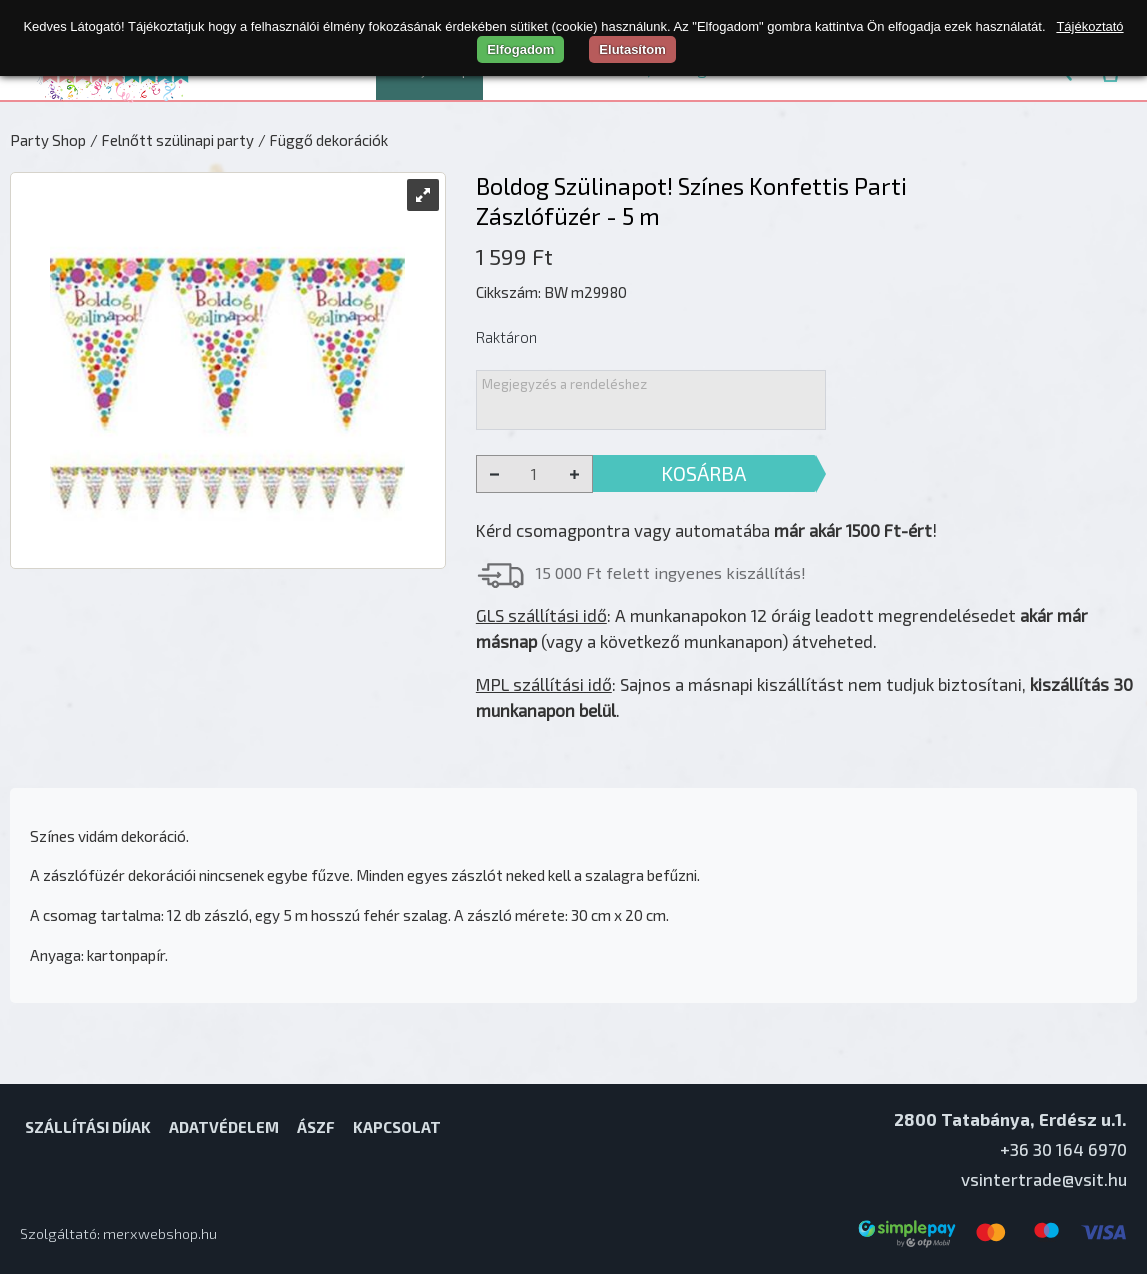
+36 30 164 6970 (1063, 1149)
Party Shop (48, 140)
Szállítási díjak (88, 1127)
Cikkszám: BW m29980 (551, 292)
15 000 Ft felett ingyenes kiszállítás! (671, 572)
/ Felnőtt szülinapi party (172, 140)
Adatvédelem (224, 1127)
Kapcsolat (397, 1127)
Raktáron (506, 337)
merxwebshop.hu (160, 1233)
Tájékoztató (1089, 26)
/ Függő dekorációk (323, 140)
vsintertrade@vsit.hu (1044, 1179)
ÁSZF (316, 1127)
